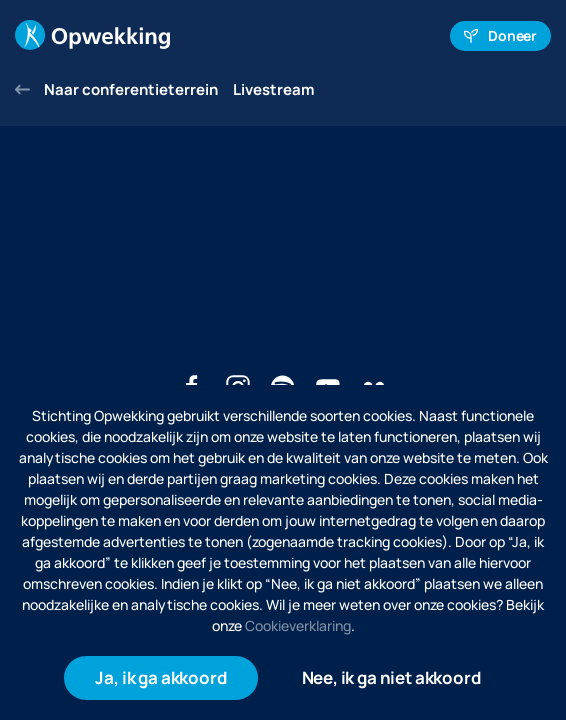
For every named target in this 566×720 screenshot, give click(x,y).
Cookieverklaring (298, 625)
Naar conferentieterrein (116, 89)
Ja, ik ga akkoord (160, 677)
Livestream (273, 89)
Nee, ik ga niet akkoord (391, 677)
